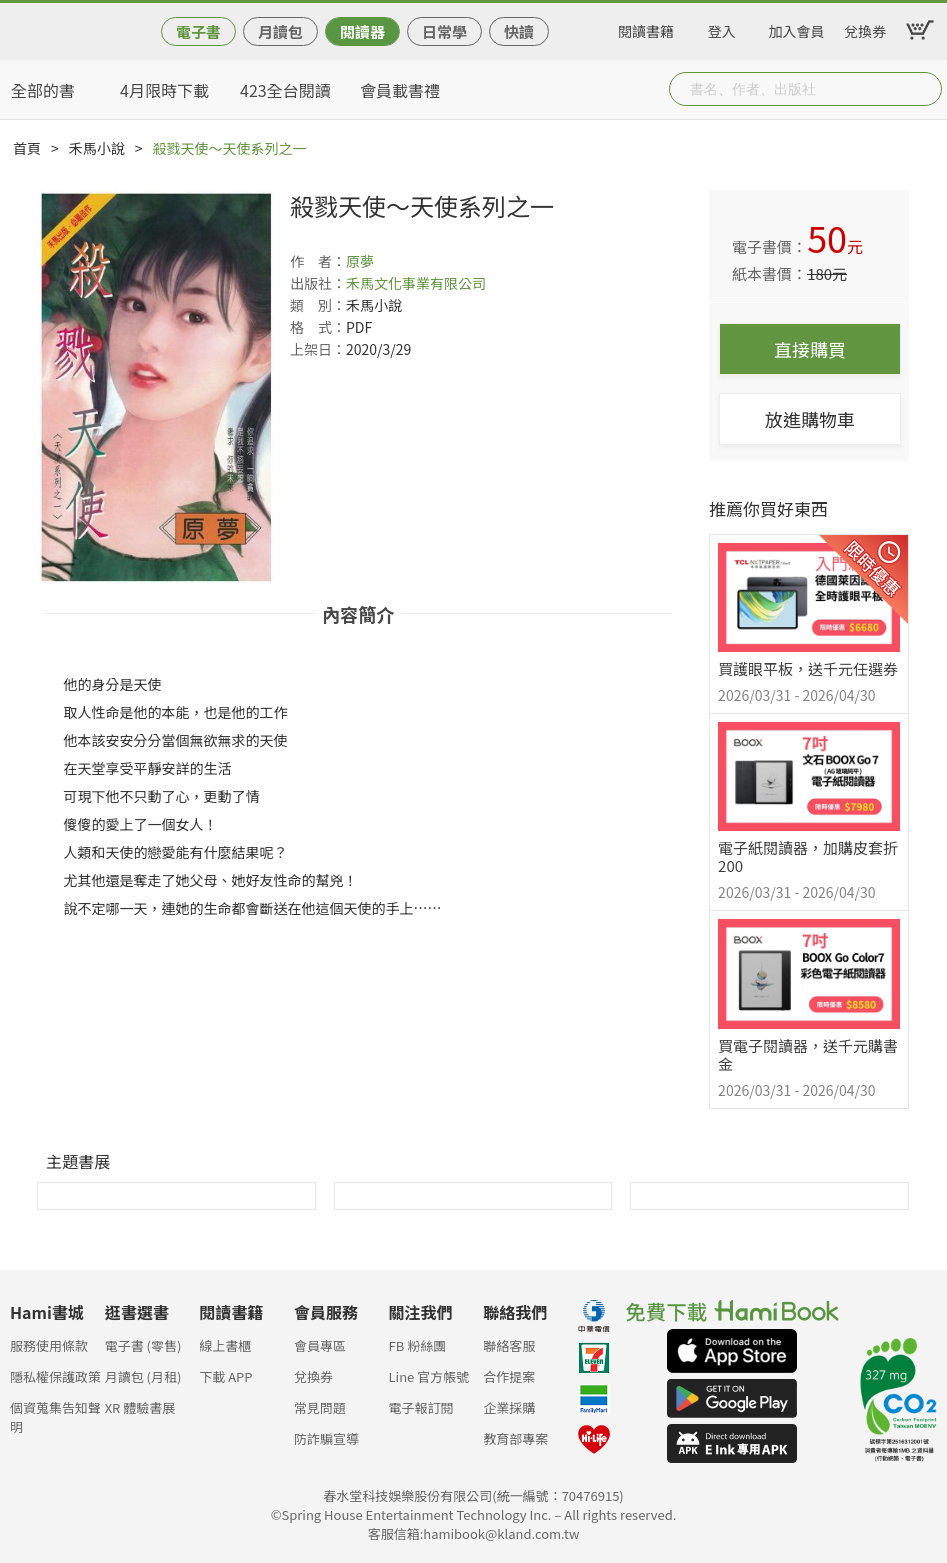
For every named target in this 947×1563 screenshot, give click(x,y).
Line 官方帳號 (429, 1376)
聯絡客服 (509, 1345)
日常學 (444, 31)
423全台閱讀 (285, 90)
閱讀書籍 (646, 28)
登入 (722, 28)
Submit (925, 89)
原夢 (360, 261)
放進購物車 (810, 419)
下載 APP (225, 1376)
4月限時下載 (164, 90)
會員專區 (320, 1345)
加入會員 (797, 28)
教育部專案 (515, 1438)
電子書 (198, 31)
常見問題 (320, 1407)
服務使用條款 (49, 1345)
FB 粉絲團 (418, 1345)
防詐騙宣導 (326, 1438)
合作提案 (509, 1376)
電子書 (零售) (143, 1345)
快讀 (519, 31)
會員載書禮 (400, 90)
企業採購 (509, 1407)
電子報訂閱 (421, 1407)
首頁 (27, 148)
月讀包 (280, 31)
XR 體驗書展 (140, 1407)
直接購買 (810, 349)
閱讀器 (362, 31)
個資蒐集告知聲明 (55, 1413)
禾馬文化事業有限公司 (416, 283)
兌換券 (865, 28)
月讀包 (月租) (143, 1376)
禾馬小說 (97, 148)
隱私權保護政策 (55, 1376)
